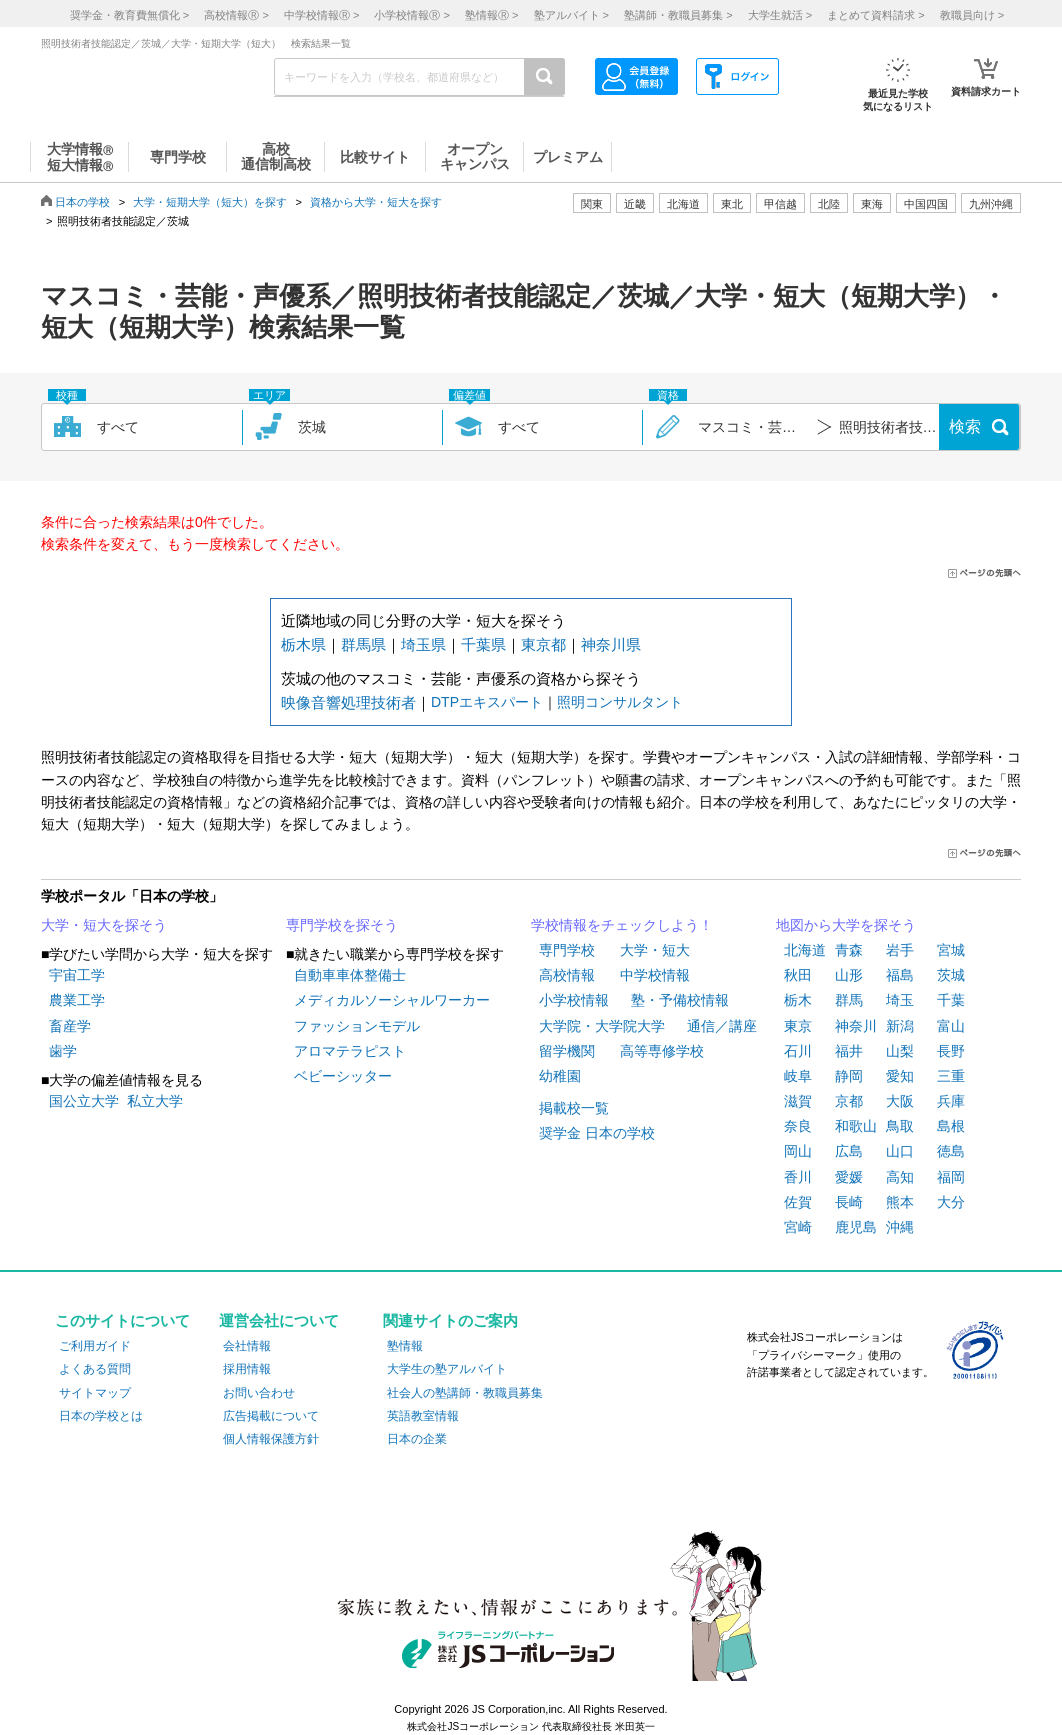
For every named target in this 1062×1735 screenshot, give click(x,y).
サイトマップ (95, 1393)
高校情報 (567, 975)
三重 (951, 1076)
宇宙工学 (77, 975)
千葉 (951, 1000)
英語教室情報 (423, 1416)
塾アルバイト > (571, 15)
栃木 (798, 1000)
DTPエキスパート (487, 702)
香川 (798, 1177)
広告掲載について (271, 1416)
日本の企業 (417, 1439)
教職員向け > (972, 15)
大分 (951, 1202)
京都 (849, 1101)
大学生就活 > (780, 15)
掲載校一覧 (574, 1108)
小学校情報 (574, 1000)
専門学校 (567, 950)
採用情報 (247, 1369)
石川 (798, 1051)
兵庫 (951, 1101)
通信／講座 (722, 1026)
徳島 (951, 1151)
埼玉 (900, 1000)
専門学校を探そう (342, 925)
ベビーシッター (343, 1076)
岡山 (798, 1151)
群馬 (849, 1000)
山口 (900, 1151)
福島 (900, 975)
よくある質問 (95, 1369)
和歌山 (856, 1126)
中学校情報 (655, 975)
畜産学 (70, 1026)
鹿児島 (856, 1227)
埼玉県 (423, 644)
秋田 (798, 975)
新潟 (900, 1026)
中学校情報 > (321, 15)
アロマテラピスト (350, 1051)
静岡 (849, 1076)
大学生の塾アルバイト (447, 1369)
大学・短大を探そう (104, 925)
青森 (849, 950)
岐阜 (798, 1076)
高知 (900, 1177)
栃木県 (303, 644)
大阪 (900, 1101)
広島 (849, 1151)
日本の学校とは (101, 1416)
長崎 (849, 1202)
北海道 (683, 204)
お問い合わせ (259, 1393)
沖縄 (900, 1227)
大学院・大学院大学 (602, 1026)
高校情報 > (236, 15)
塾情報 (405, 1346)
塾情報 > (491, 15)
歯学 (63, 1051)
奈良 (798, 1126)
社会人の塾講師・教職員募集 (465, 1393)
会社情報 (247, 1346)
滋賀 (798, 1101)
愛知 (900, 1076)
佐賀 (798, 1202)
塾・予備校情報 (680, 1000)
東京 (798, 1026)
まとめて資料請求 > (875, 15)
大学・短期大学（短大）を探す (210, 202)
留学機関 (567, 1051)
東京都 (543, 644)
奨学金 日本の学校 (597, 1133)
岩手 (900, 950)
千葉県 (483, 644)
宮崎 (798, 1227)
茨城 (951, 975)
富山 (951, 1026)
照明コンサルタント (620, 702)
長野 (951, 1051)
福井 (849, 1051)
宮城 (951, 950)
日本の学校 (82, 202)
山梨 (900, 1051)
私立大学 (155, 1101)
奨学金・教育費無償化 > (129, 15)
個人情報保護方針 (271, 1439)
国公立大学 (84, 1101)
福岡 (951, 1177)
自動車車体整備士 (350, 975)
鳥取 (900, 1126)
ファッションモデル (357, 1026)
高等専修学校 (662, 1051)
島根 (951, 1126)
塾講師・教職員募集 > (678, 15)
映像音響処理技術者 (348, 702)
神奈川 (856, 1026)
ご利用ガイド (95, 1346)
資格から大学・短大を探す (376, 202)
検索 (965, 426)
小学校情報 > (411, 15)
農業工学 (77, 1000)
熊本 (900, 1202)
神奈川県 (611, 644)
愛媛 (849, 1177)
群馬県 (363, 644)
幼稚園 (560, 1076)
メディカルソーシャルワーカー (392, 1000)
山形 (849, 975)
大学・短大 (655, 950)
